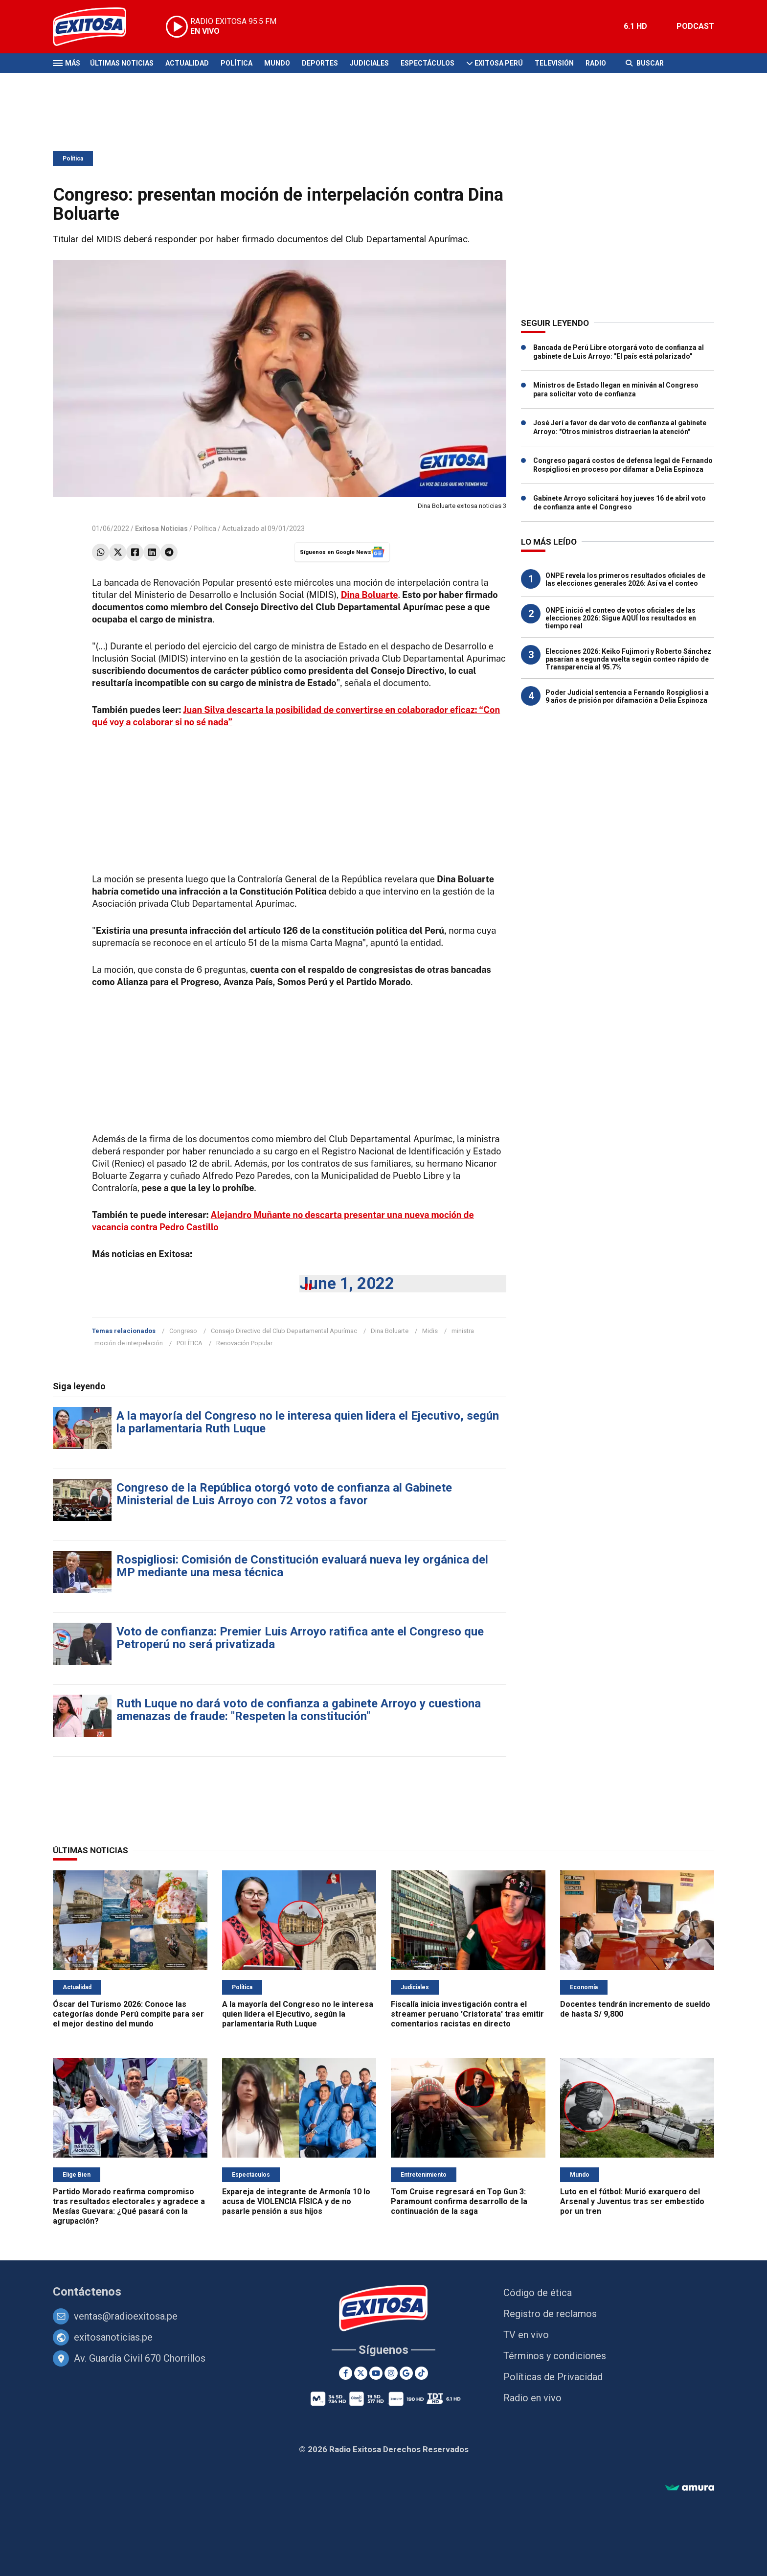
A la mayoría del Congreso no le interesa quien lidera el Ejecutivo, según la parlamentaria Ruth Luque (307, 1422)
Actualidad (187, 63)
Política (236, 63)
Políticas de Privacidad (553, 2377)
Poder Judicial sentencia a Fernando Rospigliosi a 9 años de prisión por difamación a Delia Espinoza (627, 696)
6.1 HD (635, 26)
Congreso (183, 1330)
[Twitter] (360, 2373)
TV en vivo (526, 2335)
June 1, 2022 (346, 1283)
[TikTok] (421, 2373)
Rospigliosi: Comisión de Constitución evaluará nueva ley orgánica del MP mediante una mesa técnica (302, 1566)
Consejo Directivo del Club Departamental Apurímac (284, 1330)
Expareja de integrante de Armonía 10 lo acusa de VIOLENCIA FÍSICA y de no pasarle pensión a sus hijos (296, 2201)
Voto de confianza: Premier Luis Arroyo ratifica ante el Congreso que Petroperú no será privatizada (300, 1638)
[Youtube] (376, 2373)
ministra (462, 1330)
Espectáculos (427, 63)
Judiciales (369, 63)
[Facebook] (345, 2373)
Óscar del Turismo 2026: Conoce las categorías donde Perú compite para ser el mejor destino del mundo (128, 2014)
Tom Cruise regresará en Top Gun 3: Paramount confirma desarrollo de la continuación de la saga (459, 2201)
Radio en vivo (532, 2398)
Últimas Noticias (122, 63)
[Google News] (406, 2373)
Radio (596, 63)
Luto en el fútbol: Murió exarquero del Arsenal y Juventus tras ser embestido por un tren (632, 2201)
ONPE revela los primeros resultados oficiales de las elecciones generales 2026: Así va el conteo (625, 579)
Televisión (554, 63)
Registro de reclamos (550, 2314)
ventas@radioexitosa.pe (126, 2316)
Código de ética (537, 2293)
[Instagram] (391, 2373)
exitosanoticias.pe (113, 2337)
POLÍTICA (190, 1343)
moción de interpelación (128, 1343)
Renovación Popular (244, 1343)
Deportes (320, 63)
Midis (430, 1330)
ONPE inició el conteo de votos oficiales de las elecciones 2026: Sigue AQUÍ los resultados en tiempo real (620, 618)
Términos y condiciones (554, 2356)
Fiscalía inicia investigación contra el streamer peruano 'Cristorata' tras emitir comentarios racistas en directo (467, 2014)
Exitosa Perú (498, 63)
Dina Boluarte (389, 1330)
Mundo (277, 63)
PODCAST (695, 26)
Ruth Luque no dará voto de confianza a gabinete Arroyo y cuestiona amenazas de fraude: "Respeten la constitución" (298, 1710)
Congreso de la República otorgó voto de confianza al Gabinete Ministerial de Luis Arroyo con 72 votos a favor (284, 1494)
